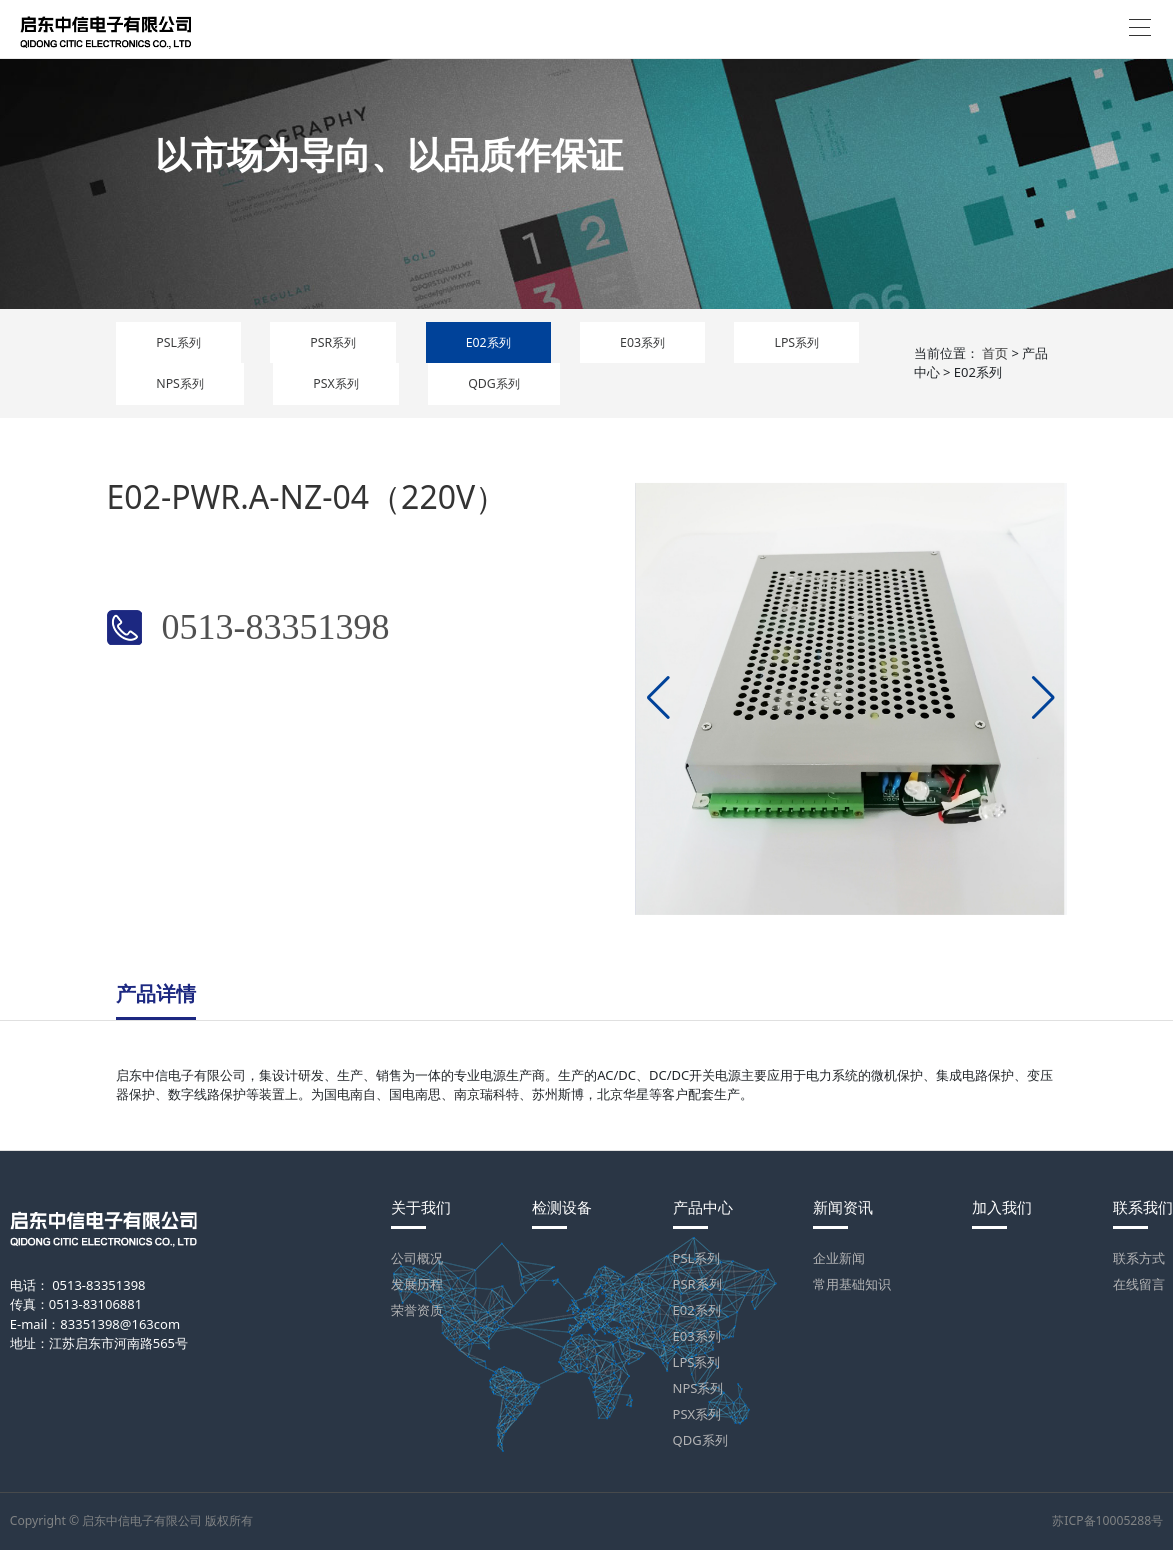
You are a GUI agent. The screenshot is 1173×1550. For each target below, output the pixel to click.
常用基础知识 (852, 1284)
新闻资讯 (843, 1207)
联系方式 (1139, 1258)
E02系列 (488, 342)
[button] (658, 698)
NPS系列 (180, 383)
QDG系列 (494, 383)
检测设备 (562, 1207)
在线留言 (1139, 1284)
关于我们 (421, 1207)
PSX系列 (335, 383)
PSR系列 (333, 342)
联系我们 (1143, 1207)
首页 (995, 353)
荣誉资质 (417, 1310)
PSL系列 (178, 342)
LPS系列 (796, 342)
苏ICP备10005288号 (1107, 1520)
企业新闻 (839, 1258)
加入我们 (1002, 1207)
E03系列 (642, 342)
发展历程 (417, 1284)
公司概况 (417, 1258)
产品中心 (703, 1207)
